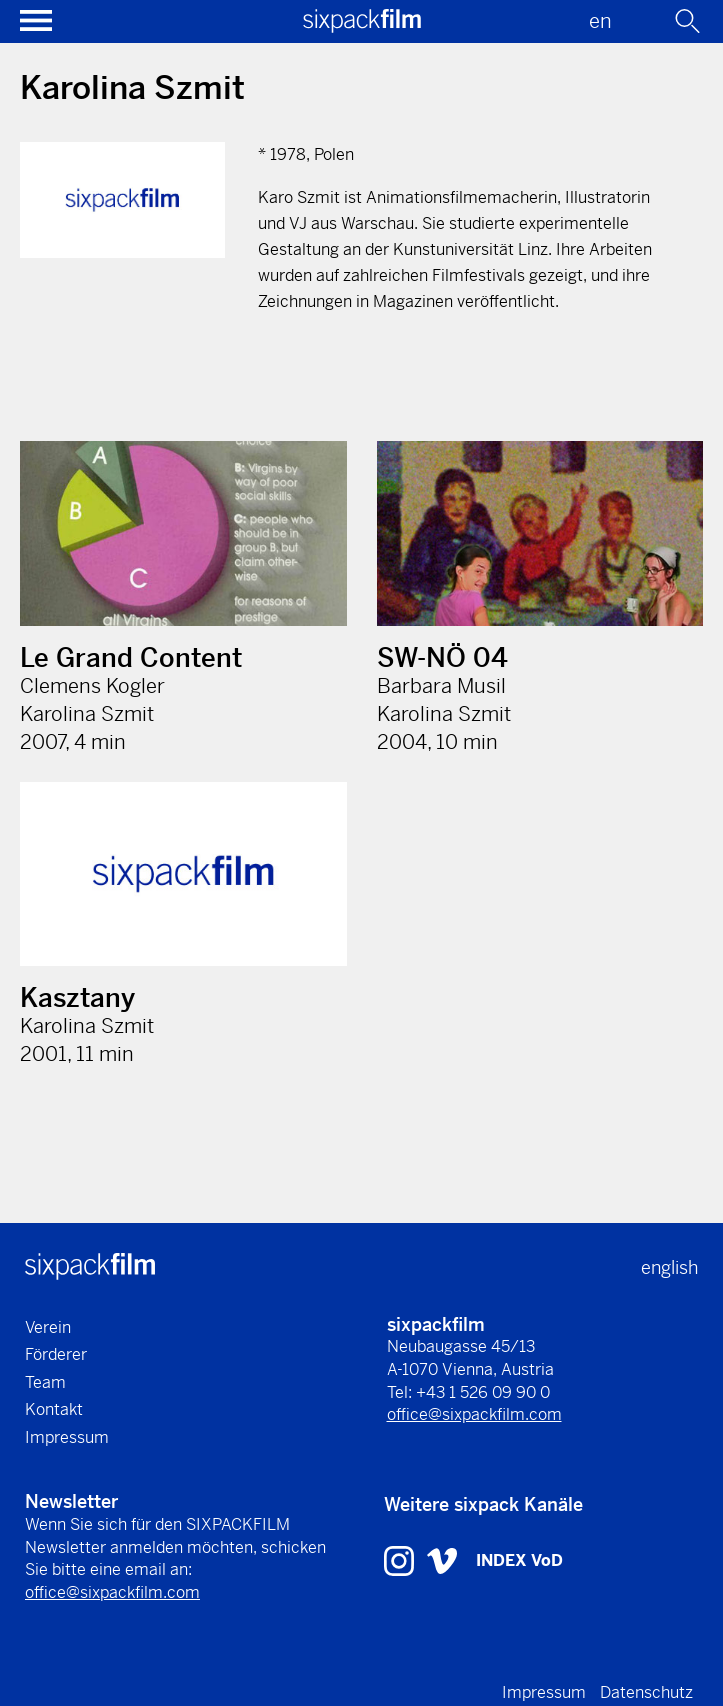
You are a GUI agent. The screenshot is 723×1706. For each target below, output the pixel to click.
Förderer (56, 1354)
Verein (48, 1327)
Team (45, 1382)
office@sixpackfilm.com (474, 1414)
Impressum (67, 1437)
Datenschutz (646, 1692)
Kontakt (54, 1409)
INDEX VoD (519, 1560)
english (669, 1267)
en (600, 21)
